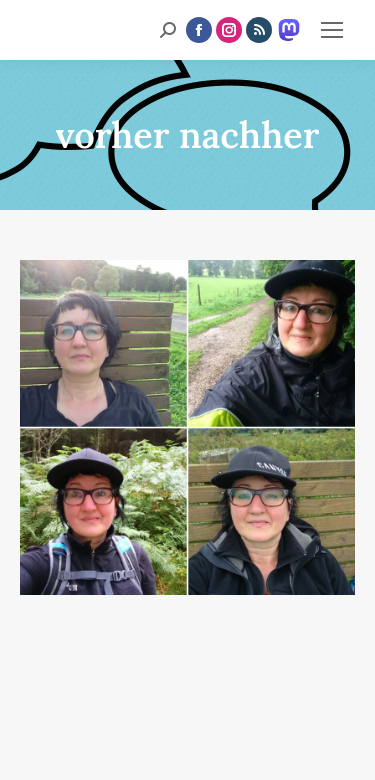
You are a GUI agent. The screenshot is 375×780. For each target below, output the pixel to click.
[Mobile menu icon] (332, 30)
